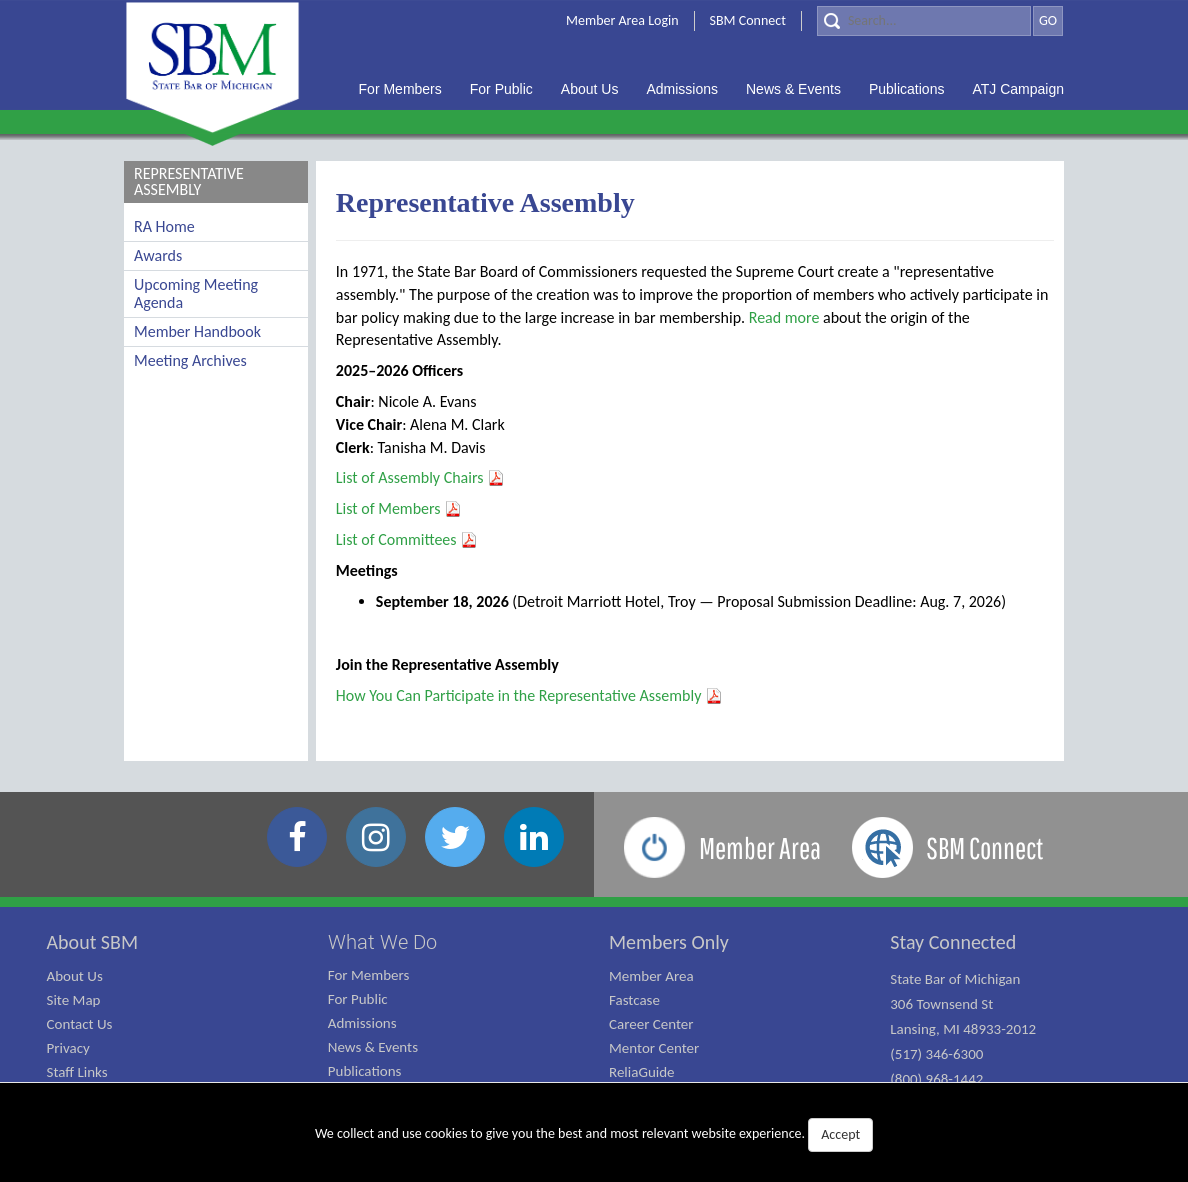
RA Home (164, 226)
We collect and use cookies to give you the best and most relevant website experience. (594, 1135)
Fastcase (634, 1000)
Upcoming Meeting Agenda (196, 293)
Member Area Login (622, 20)
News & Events (373, 1047)
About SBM (93, 942)
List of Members (399, 508)
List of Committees (407, 539)
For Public (358, 999)
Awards (158, 255)
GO (1048, 20)
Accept (840, 1134)
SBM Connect (748, 20)
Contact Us (80, 1024)
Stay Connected (953, 942)
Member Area (651, 976)
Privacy (68, 1048)
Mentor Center (654, 1048)
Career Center (651, 1024)
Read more (784, 317)
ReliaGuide (642, 1072)
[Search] (924, 21)
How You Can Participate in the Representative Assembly (529, 695)
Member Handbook (197, 331)
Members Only (669, 942)
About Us (75, 976)
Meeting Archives (190, 360)
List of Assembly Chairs (420, 477)
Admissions (362, 1023)
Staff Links (77, 1072)
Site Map (74, 1000)
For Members (369, 975)
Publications (365, 1071)
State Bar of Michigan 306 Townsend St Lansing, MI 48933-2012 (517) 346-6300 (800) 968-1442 (963, 1029)
